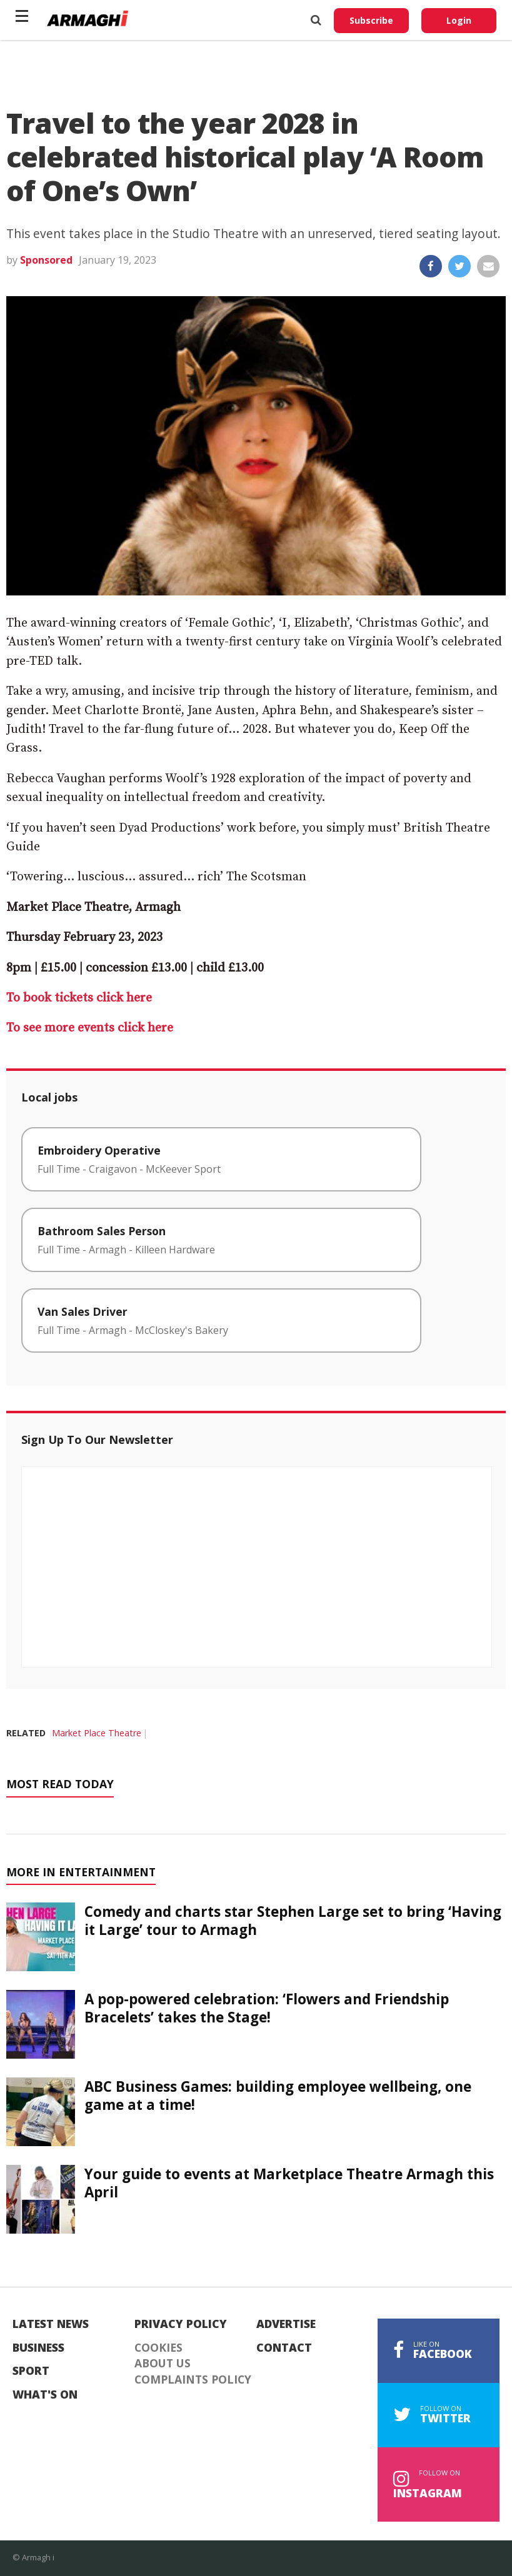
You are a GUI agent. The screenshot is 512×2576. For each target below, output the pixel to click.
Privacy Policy (180, 2324)
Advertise (286, 2324)
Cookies (158, 2348)
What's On (45, 2394)
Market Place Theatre (96, 1733)
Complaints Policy (192, 2379)
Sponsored (46, 260)
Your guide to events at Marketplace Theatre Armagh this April (289, 2183)
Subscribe (371, 20)
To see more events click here (89, 1028)
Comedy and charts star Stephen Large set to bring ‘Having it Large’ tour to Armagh (292, 1920)
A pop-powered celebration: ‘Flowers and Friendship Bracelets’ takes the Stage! (266, 2008)
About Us (162, 2363)
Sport (31, 2371)
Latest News (51, 2324)
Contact (284, 2348)
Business (38, 2348)
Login (458, 20)
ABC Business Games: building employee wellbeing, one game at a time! (277, 2095)
